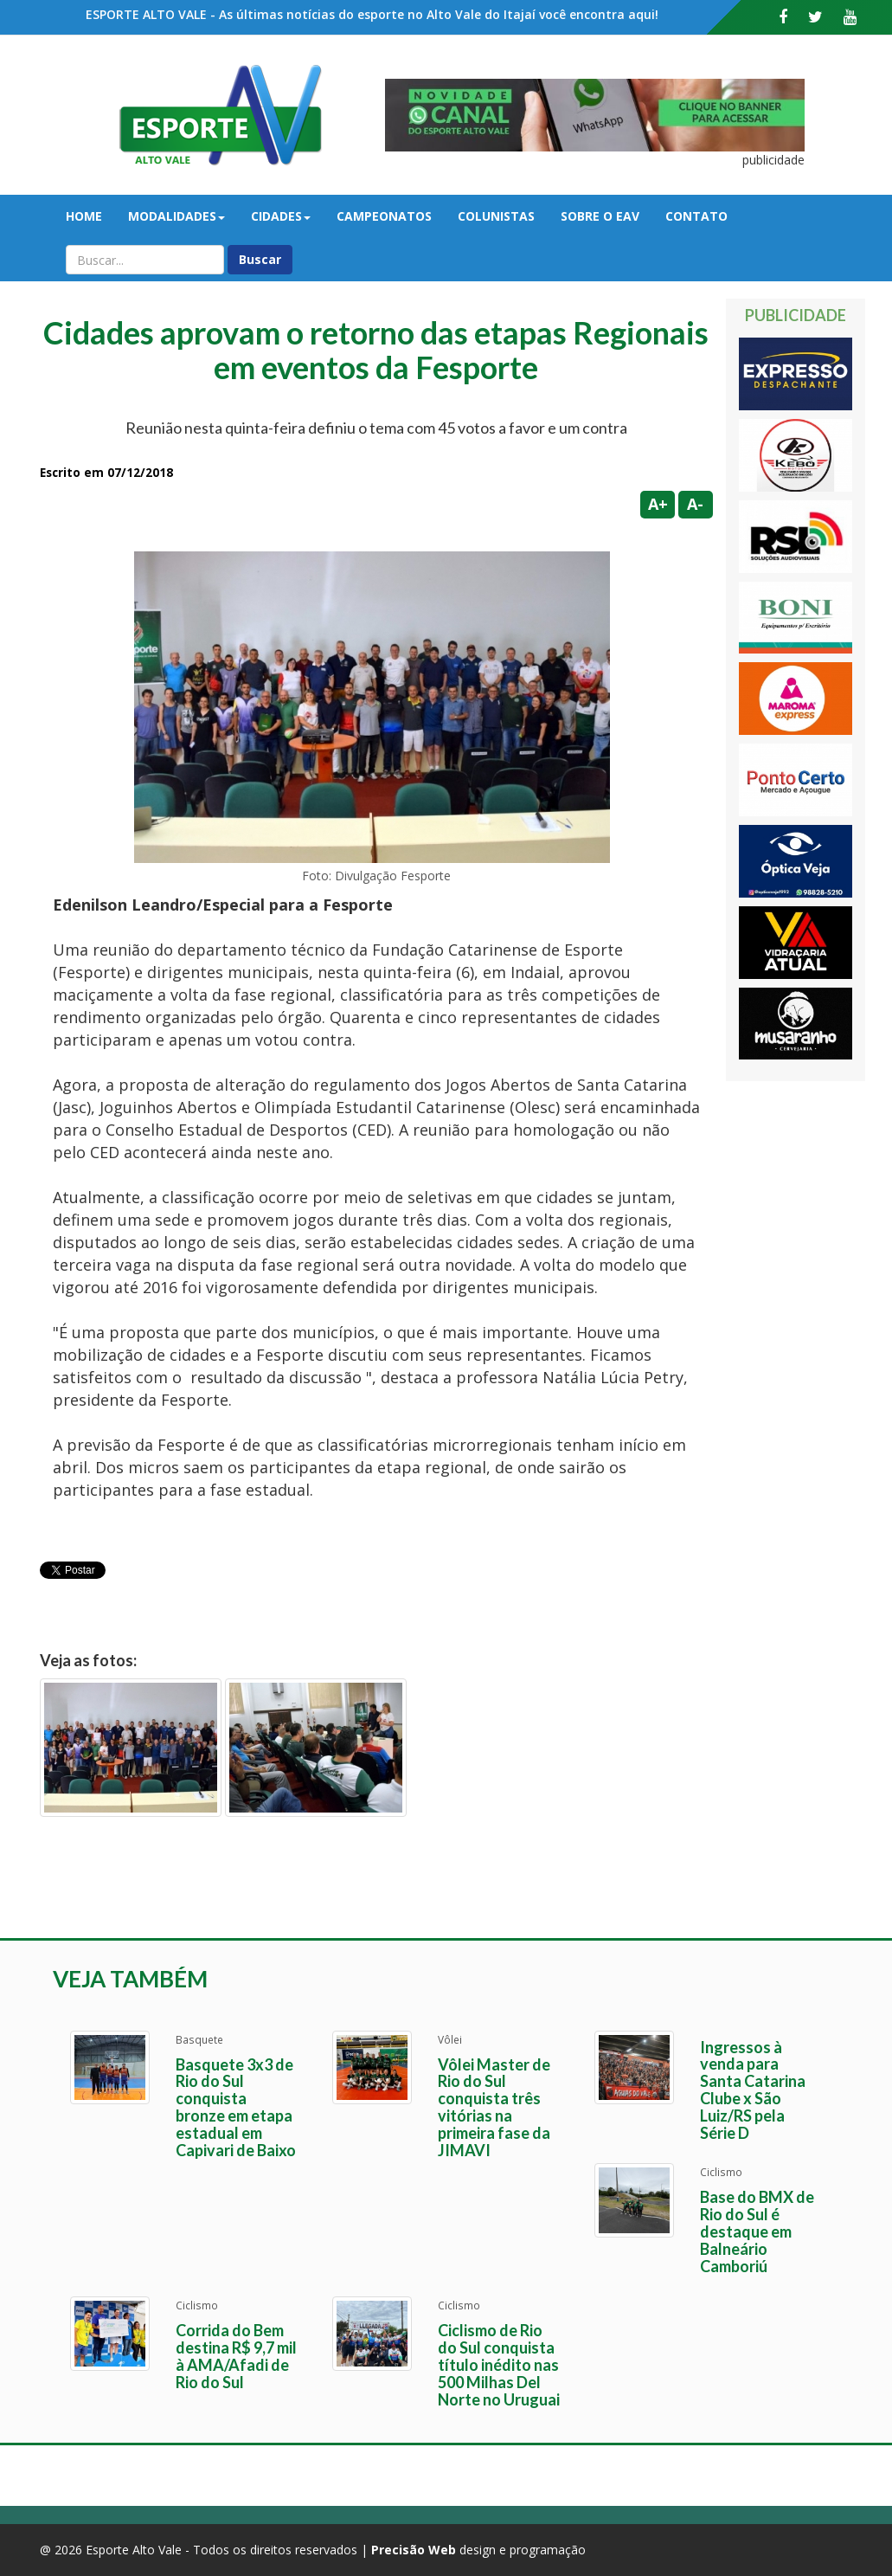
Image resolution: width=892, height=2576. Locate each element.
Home (84, 216)
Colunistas (496, 216)
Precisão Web (413, 2549)
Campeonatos (384, 216)
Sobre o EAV (600, 216)
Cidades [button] (281, 216)
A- (695, 503)
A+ (658, 503)
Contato (696, 216)
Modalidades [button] (176, 216)
